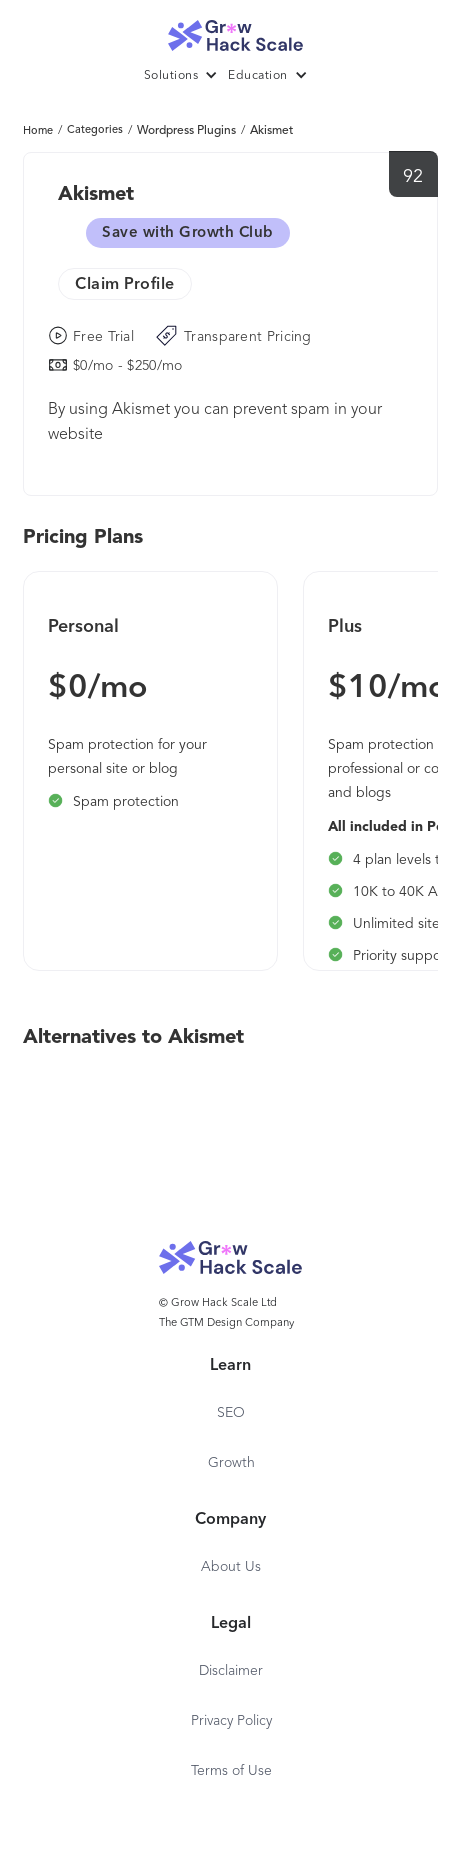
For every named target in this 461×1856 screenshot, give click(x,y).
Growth (231, 1463)
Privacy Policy (231, 1721)
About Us (231, 1567)
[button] (186, 76)
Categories (95, 130)
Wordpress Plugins (186, 131)
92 (413, 177)
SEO (231, 1413)
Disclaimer (231, 1671)
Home (38, 131)
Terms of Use (231, 1771)
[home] (231, 30)
